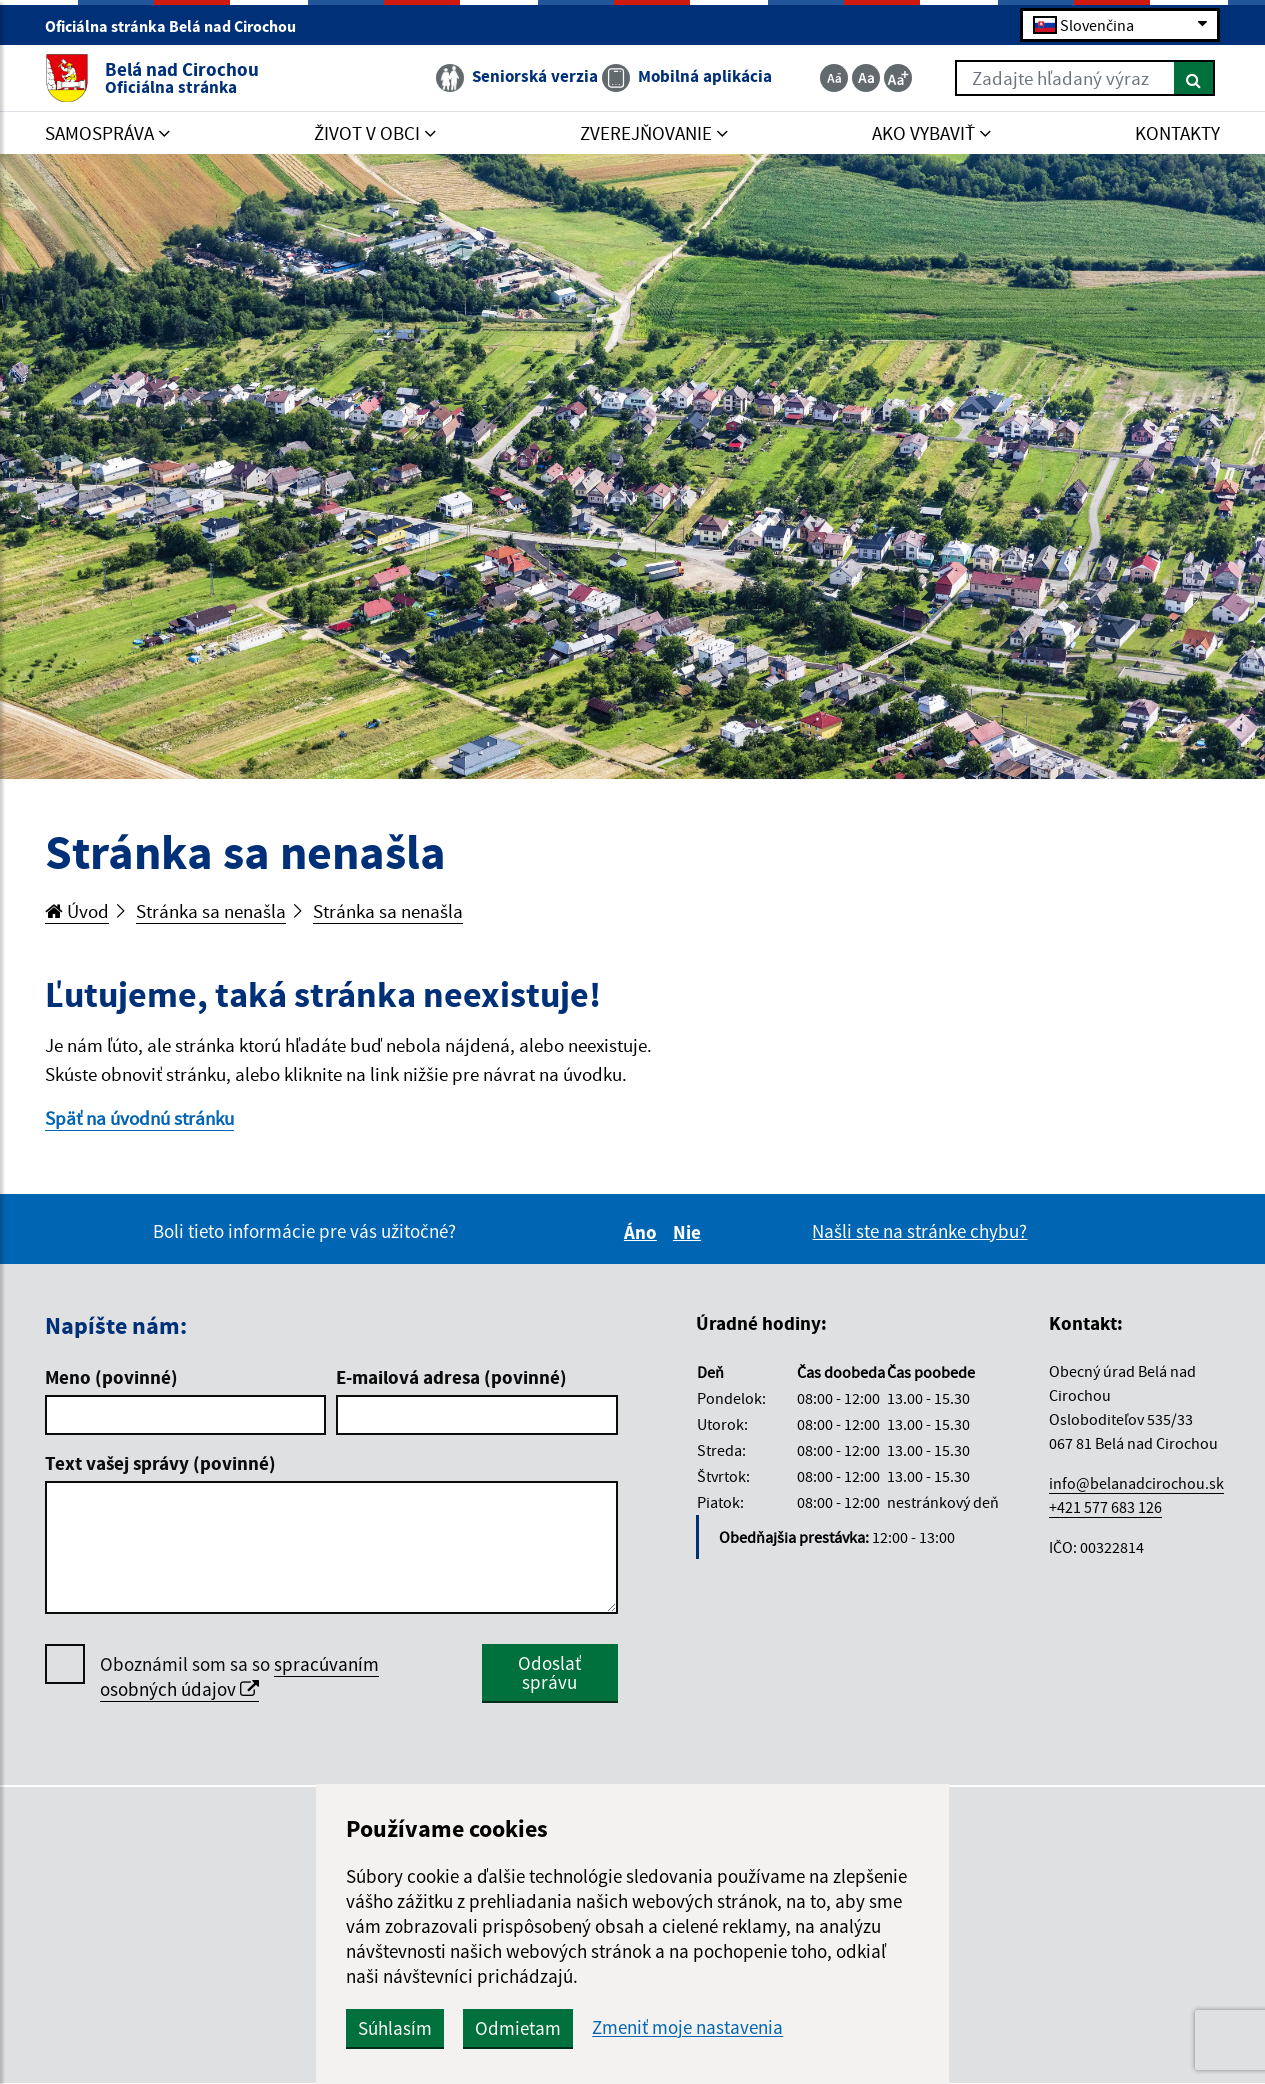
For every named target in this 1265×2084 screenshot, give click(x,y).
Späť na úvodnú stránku (139, 1118)
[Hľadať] (1194, 78)
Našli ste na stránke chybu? (919, 1231)
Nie (690, 1232)
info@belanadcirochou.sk (1136, 1483)
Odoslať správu (549, 1672)
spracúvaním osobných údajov (239, 1676)
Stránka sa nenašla (211, 911)
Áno (643, 1232)
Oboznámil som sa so (239, 1677)
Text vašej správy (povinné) (160, 1463)
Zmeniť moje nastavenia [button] (687, 2027)
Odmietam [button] (518, 2028)
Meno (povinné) (111, 1377)
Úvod (77, 911)
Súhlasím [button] (395, 2028)
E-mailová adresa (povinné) (451, 1377)
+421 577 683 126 (1105, 1507)
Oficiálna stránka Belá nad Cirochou (179, 26)
